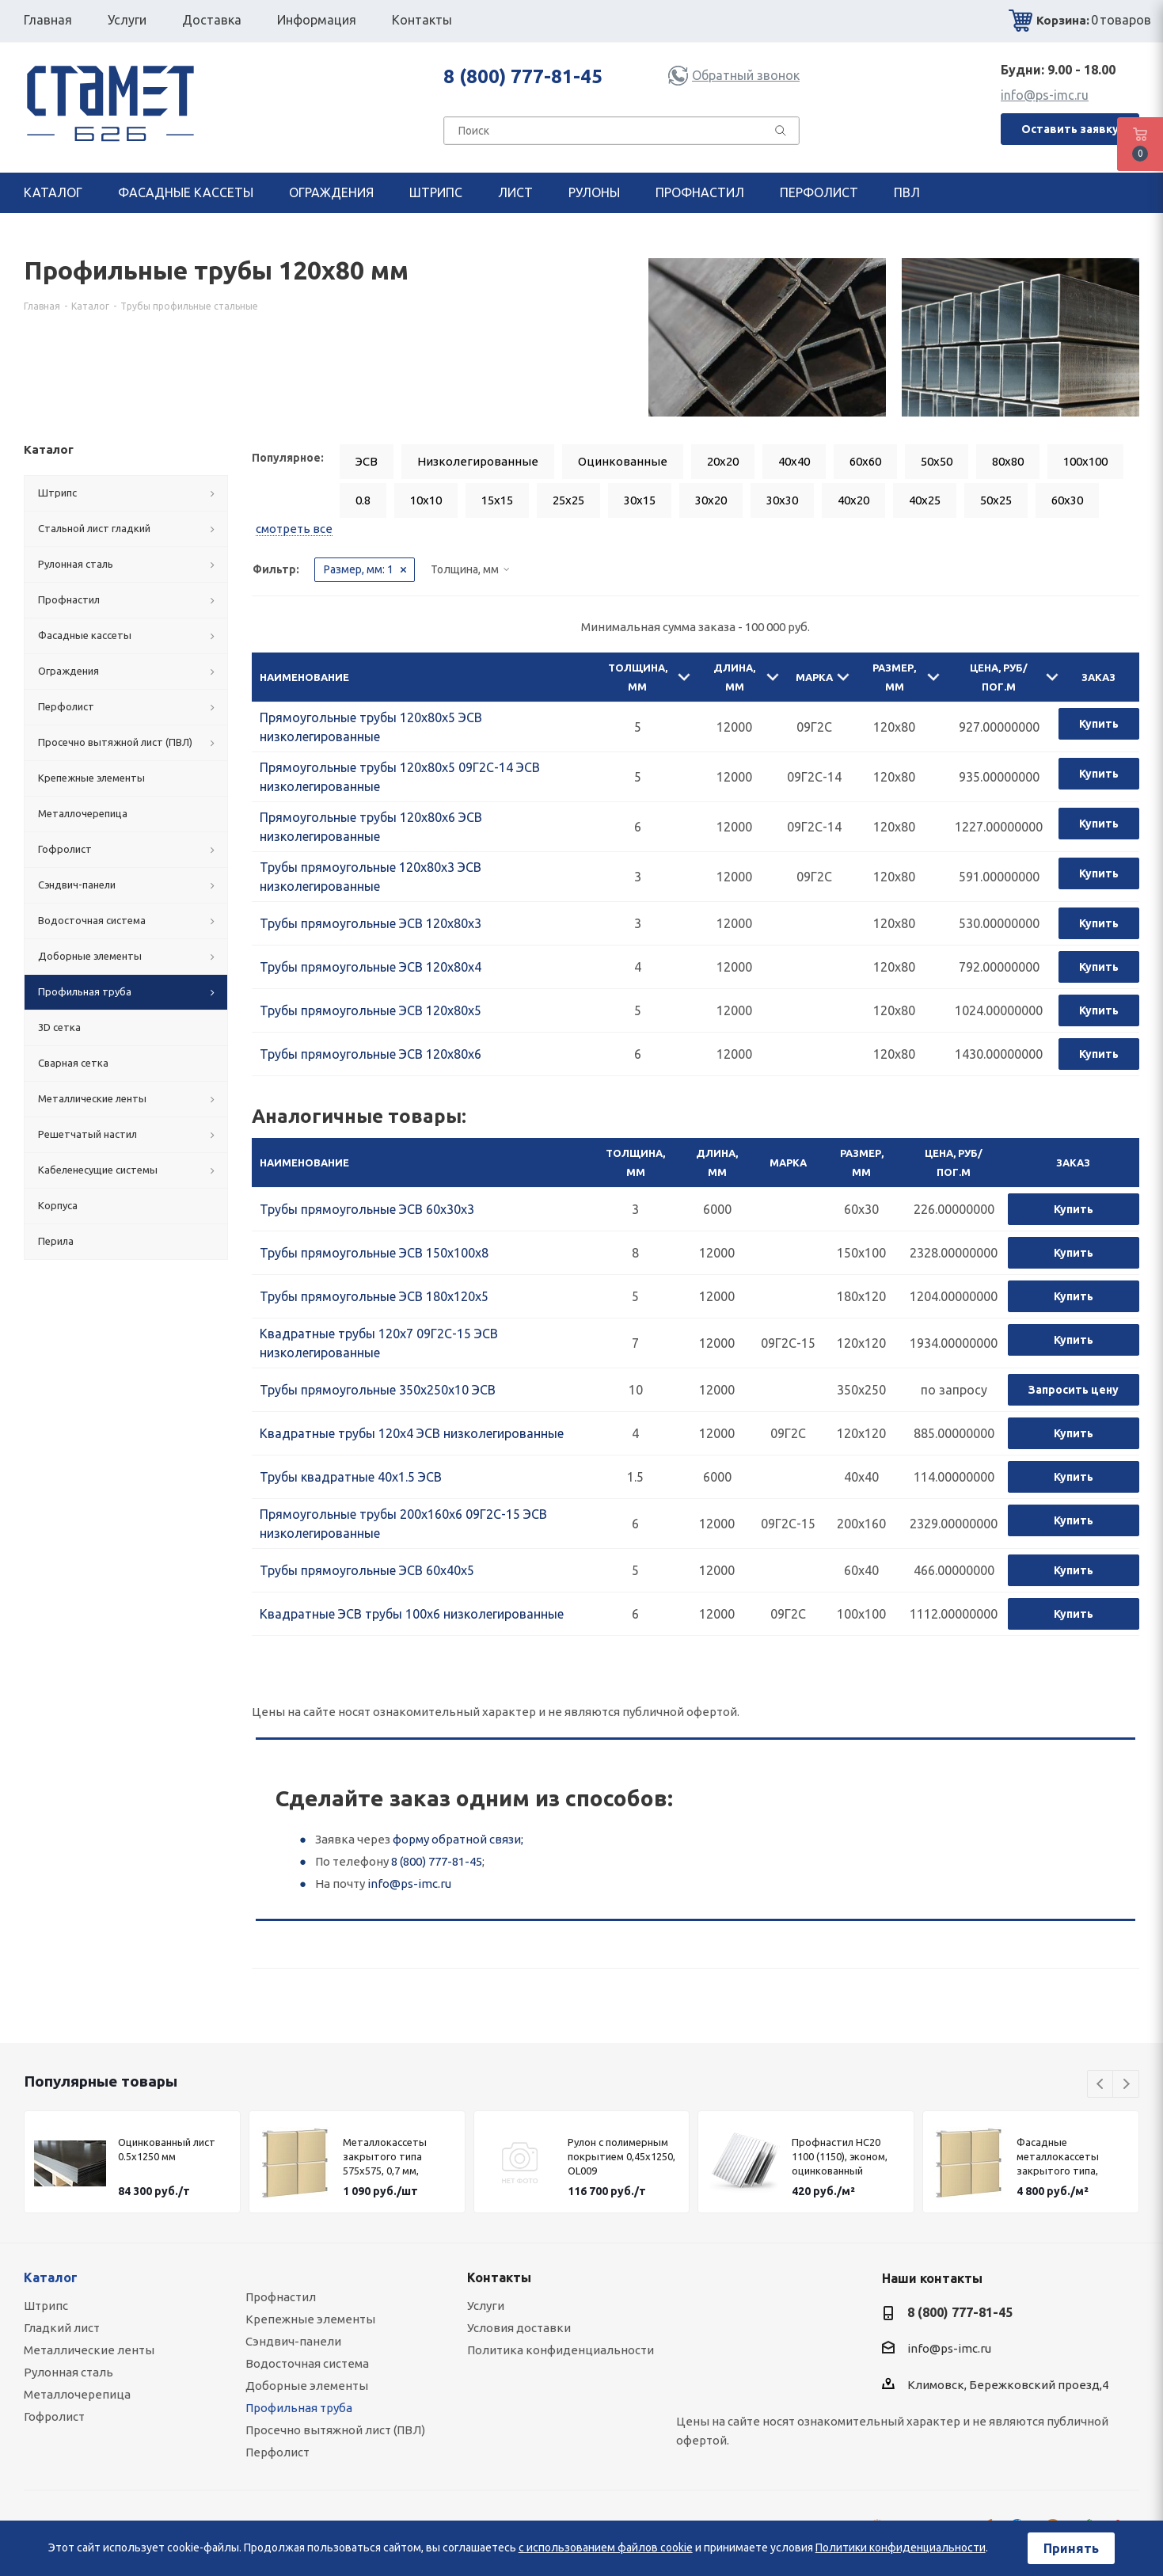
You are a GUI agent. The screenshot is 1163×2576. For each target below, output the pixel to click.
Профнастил (280, 2297)
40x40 (794, 461)
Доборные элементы (306, 2385)
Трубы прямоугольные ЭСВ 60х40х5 (367, 1570)
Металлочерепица (77, 2394)
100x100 (1085, 461)
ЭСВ (366, 461)
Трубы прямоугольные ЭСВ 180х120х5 (374, 1296)
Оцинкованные (622, 461)
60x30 (1067, 500)
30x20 (711, 500)
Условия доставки (519, 2327)
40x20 (853, 500)
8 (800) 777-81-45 (522, 76)
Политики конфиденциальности (900, 2547)
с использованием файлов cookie (606, 2547)
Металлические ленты (89, 2350)
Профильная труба (298, 2407)
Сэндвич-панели (293, 2341)
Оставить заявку (1070, 129)
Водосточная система (307, 2363)
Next (1126, 2084)
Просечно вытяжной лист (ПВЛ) (335, 2430)
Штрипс (46, 2305)
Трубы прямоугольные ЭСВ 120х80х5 (370, 1010)
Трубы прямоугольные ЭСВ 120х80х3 (370, 923)
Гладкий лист (62, 2327)
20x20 (723, 461)
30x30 (782, 500)
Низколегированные (477, 461)
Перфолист (277, 2452)
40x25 (925, 500)
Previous (1101, 2084)
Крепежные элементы (310, 2319)
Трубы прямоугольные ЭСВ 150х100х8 (374, 1253)
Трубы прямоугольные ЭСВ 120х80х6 (370, 1054)
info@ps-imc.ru (1045, 95)
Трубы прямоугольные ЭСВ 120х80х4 (370, 967)
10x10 (426, 500)
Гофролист (54, 2416)
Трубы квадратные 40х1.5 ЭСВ (351, 1477)
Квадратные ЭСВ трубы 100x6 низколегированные (412, 1614)
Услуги (485, 2305)
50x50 (936, 461)
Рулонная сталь (68, 2372)
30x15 (640, 500)
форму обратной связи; (458, 1839)
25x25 (568, 500)
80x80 (1008, 461)
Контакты (499, 2277)
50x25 (996, 500)
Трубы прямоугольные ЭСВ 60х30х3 (367, 1209)
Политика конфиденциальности (560, 2350)
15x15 (497, 500)
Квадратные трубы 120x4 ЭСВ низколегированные (412, 1433)
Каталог (51, 2277)
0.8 (363, 500)
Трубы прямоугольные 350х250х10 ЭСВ (378, 1390)
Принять (1071, 2548)
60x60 (865, 461)
